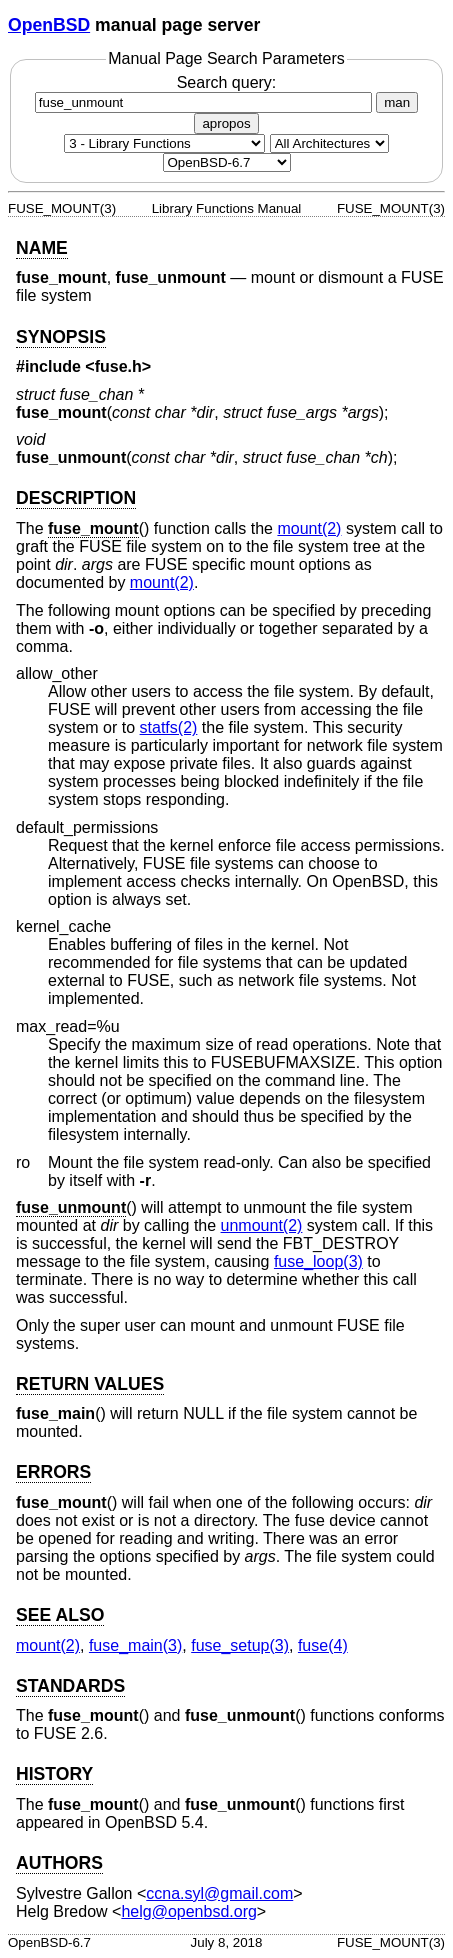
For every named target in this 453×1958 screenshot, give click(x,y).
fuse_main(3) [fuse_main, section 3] (135, 1645)
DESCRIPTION (76, 498)
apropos (226, 123)
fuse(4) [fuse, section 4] (323, 1645)
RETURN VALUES (90, 1384)
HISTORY (54, 1774)
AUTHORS (59, 1863)
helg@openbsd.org (188, 1911)
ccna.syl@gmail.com (219, 1893)
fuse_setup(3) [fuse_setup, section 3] (240, 1645)
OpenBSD (49, 25)
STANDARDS (70, 1686)
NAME (42, 248)
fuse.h (118, 366)
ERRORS (53, 1472)
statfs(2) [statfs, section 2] (169, 727)
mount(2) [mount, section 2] (309, 528)
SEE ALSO (60, 1615)
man (397, 102)
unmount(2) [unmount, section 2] (262, 1225)
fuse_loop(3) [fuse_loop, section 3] (318, 1261)
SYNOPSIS (61, 337)
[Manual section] (164, 143)
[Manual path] (227, 162)
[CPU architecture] (329, 143)
